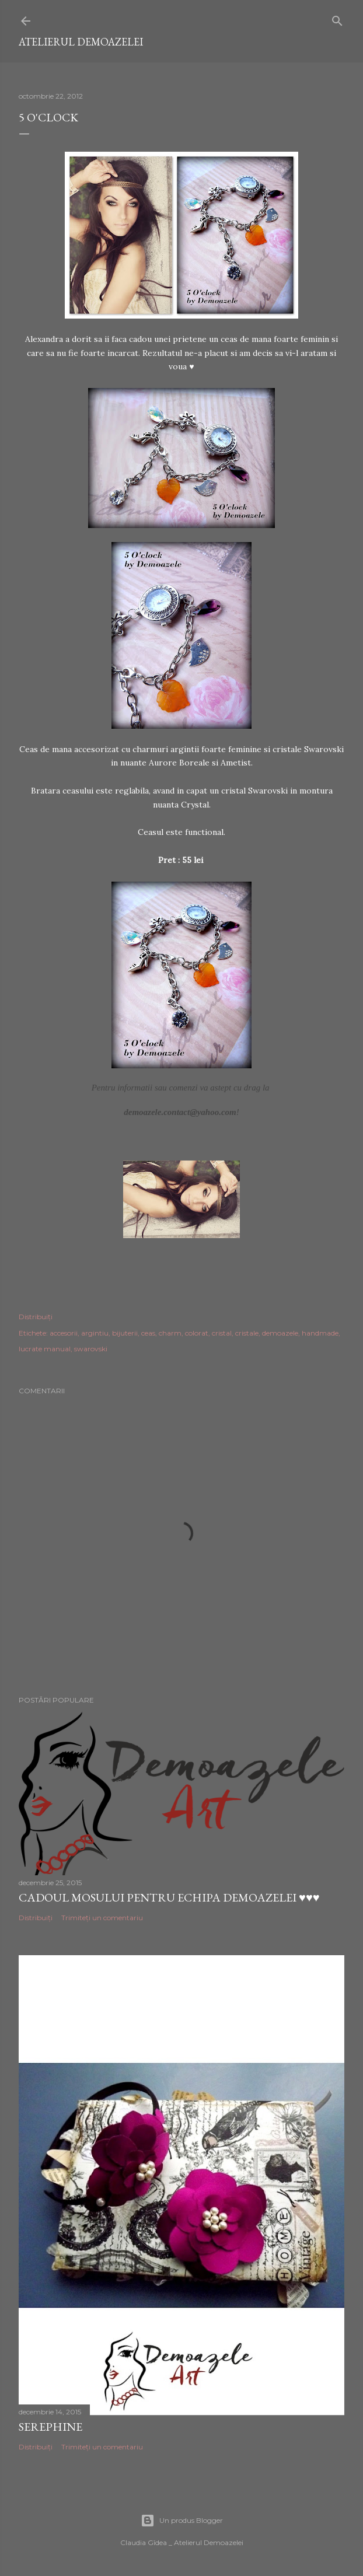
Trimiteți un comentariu (102, 1917)
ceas (148, 1333)
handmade (320, 1333)
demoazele (280, 1333)
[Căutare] (337, 18)
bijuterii (125, 1333)
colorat (196, 1333)
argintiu (95, 1333)
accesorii (64, 1333)
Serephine (50, 2426)
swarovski (90, 1348)
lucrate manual (45, 1348)
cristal (222, 1333)
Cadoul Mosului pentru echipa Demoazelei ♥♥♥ (169, 1897)
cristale (247, 1333)
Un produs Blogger (182, 2521)
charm (170, 1333)
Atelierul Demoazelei (81, 41)
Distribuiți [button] (36, 1316)
